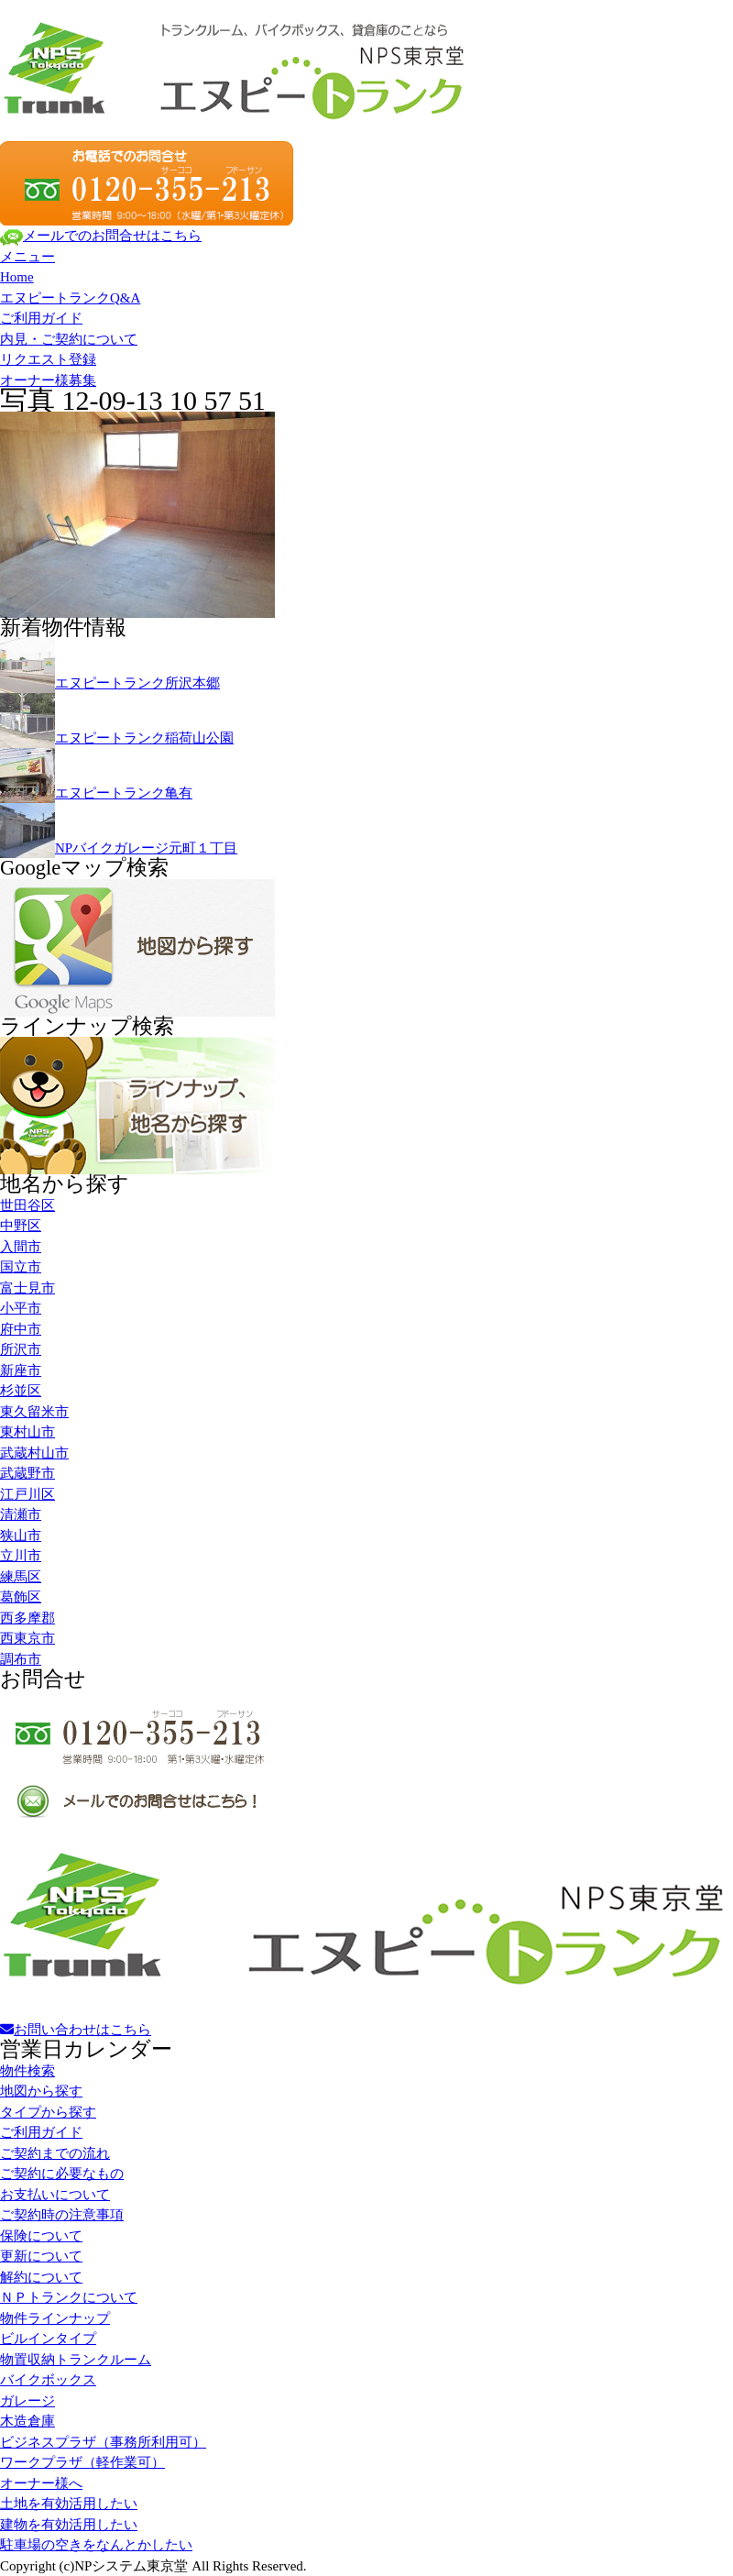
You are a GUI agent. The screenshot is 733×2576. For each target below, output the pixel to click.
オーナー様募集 (48, 380)
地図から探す (41, 2091)
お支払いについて (55, 2194)
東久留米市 (34, 1411)
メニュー (27, 256)
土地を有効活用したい (68, 2503)
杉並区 (20, 1390)
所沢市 (20, 1349)
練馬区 (20, 1576)
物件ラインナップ (55, 2318)
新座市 (20, 1370)
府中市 (20, 1329)
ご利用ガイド (41, 318)
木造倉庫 (27, 2421)
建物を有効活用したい (68, 2524)
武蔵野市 (27, 1473)
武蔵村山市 (34, 1453)
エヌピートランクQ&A (70, 298)
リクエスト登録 (48, 359)
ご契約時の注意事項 (62, 2214)
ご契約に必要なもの (62, 2173)
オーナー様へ (41, 2483)
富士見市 (27, 1288)
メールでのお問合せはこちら (101, 235)
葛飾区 (20, 1597)
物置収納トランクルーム (75, 2359)
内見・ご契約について (68, 339)
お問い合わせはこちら (75, 2029)
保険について (41, 2236)
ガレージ (27, 2401)
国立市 (20, 1267)
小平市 (20, 1308)
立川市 (20, 1555)
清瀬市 (20, 1514)
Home (17, 277)
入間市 (20, 1246)
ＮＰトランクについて (68, 2297)
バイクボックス (48, 2379)
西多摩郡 (27, 1618)
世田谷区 (27, 1205)
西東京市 (27, 1638)
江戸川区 (27, 1494)
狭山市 (20, 1535)
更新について (41, 2256)
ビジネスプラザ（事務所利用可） (103, 2442)
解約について (41, 2277)
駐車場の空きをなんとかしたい (96, 2544)
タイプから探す (48, 2112)
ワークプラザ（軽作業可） (82, 2462)
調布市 (20, 1659)
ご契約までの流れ (55, 2153)
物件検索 (27, 2071)
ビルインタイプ (48, 2338)
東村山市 (27, 1432)
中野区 (20, 1225)
